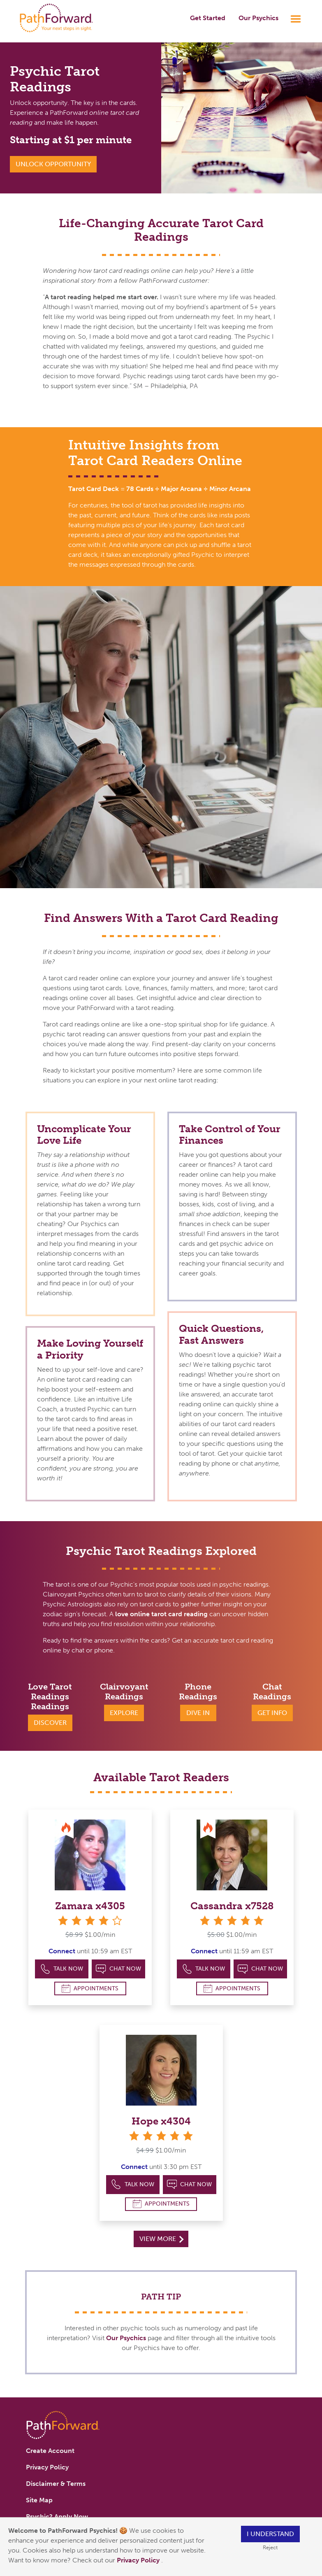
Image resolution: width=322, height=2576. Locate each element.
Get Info (272, 1713)
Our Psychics (258, 18)
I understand (270, 2534)
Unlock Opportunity (53, 164)
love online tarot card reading (161, 1614)
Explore (124, 1713)
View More (161, 2239)
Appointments (90, 1988)
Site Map (39, 2500)
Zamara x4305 (90, 1906)
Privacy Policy (139, 2560)
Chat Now (118, 1969)
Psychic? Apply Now (57, 2516)
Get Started (207, 18)
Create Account (50, 2451)
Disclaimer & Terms (56, 2484)
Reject (270, 2547)
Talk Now (61, 1969)
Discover (50, 1723)
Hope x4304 (161, 2121)
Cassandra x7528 (232, 1906)
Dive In (198, 1713)
